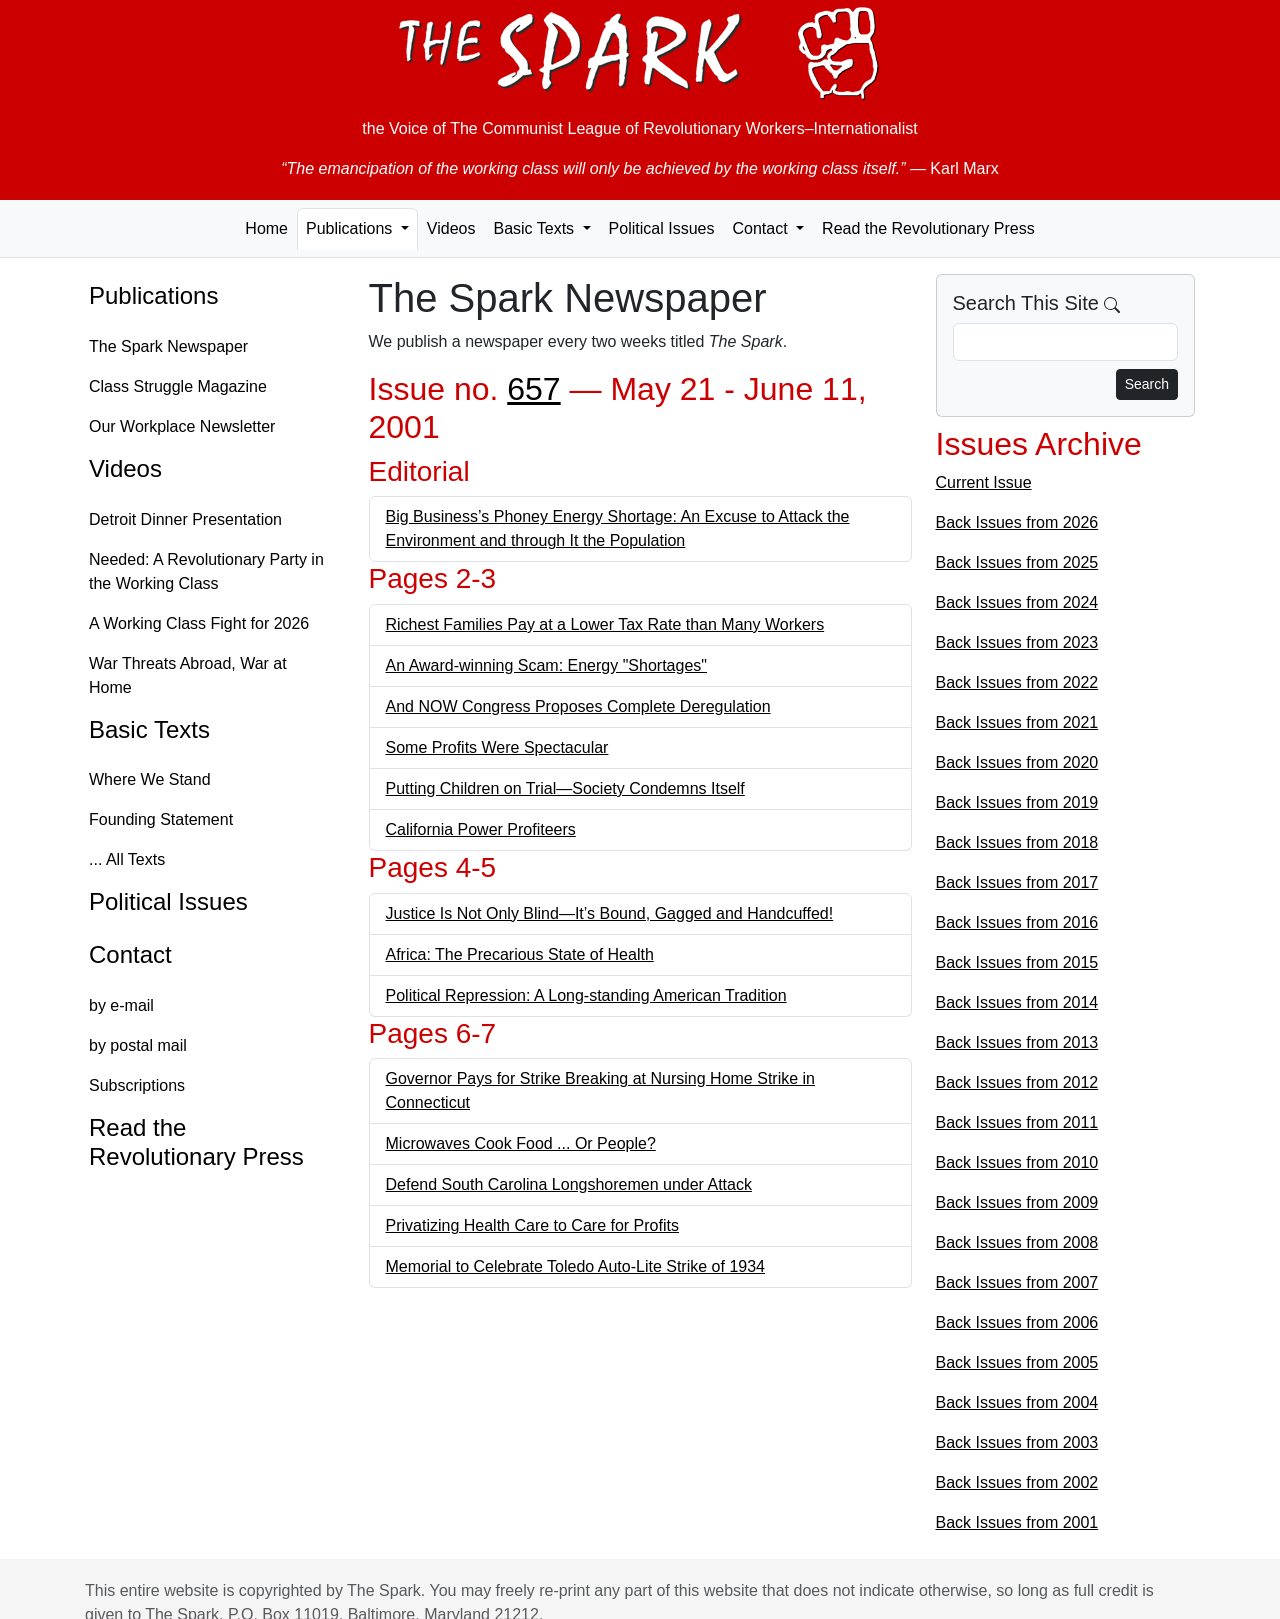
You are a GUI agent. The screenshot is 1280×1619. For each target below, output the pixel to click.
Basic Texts (149, 729)
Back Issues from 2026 (1017, 522)
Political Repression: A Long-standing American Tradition (586, 995)
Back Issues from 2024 (1017, 602)
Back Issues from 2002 (1017, 1482)
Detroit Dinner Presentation (185, 519)
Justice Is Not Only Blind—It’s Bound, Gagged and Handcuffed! (610, 913)
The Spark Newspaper (168, 346)
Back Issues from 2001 (1017, 1522)
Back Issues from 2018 (1017, 842)
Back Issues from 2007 (1017, 1282)
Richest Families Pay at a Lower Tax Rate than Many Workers (605, 624)
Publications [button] (351, 228)
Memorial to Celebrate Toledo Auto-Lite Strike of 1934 (575, 1266)
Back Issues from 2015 (1017, 962)
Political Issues (662, 228)
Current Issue (984, 482)
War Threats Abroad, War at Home (188, 675)
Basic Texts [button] (535, 228)
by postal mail (138, 1045)
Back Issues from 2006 (1017, 1322)
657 (533, 389)
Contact (130, 954)
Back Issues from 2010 (1017, 1162)
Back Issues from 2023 (1017, 642)
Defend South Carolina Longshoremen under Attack (569, 1184)
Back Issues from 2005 (1017, 1362)
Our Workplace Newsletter (182, 426)
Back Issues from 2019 (1017, 802)
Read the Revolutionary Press (928, 228)
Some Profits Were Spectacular (497, 747)
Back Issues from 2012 (1017, 1082)
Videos (451, 228)
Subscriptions (137, 1085)
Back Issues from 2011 (1017, 1122)
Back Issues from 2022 (1017, 682)
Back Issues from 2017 (1017, 882)
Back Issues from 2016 (1017, 922)
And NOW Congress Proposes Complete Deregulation (578, 706)
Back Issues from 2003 (1017, 1442)
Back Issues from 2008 (1017, 1242)
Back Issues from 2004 (1017, 1402)
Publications (153, 295)
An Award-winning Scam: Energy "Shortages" (546, 665)
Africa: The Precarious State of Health (520, 954)
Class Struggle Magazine (178, 386)
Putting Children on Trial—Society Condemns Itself (565, 788)
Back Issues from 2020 (1017, 762)
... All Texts (127, 859)
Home (266, 228)
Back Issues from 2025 (1017, 562)
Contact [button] (762, 228)
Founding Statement (161, 819)
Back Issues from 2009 (1017, 1202)
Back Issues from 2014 (1017, 1002)
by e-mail (121, 1005)
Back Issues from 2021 (1017, 722)
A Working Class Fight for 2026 (199, 623)
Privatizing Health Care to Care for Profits (532, 1225)
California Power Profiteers (481, 829)
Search (1147, 384)
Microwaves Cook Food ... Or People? (521, 1143)
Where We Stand (150, 779)
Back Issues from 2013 (1017, 1042)
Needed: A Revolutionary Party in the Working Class (206, 571)
